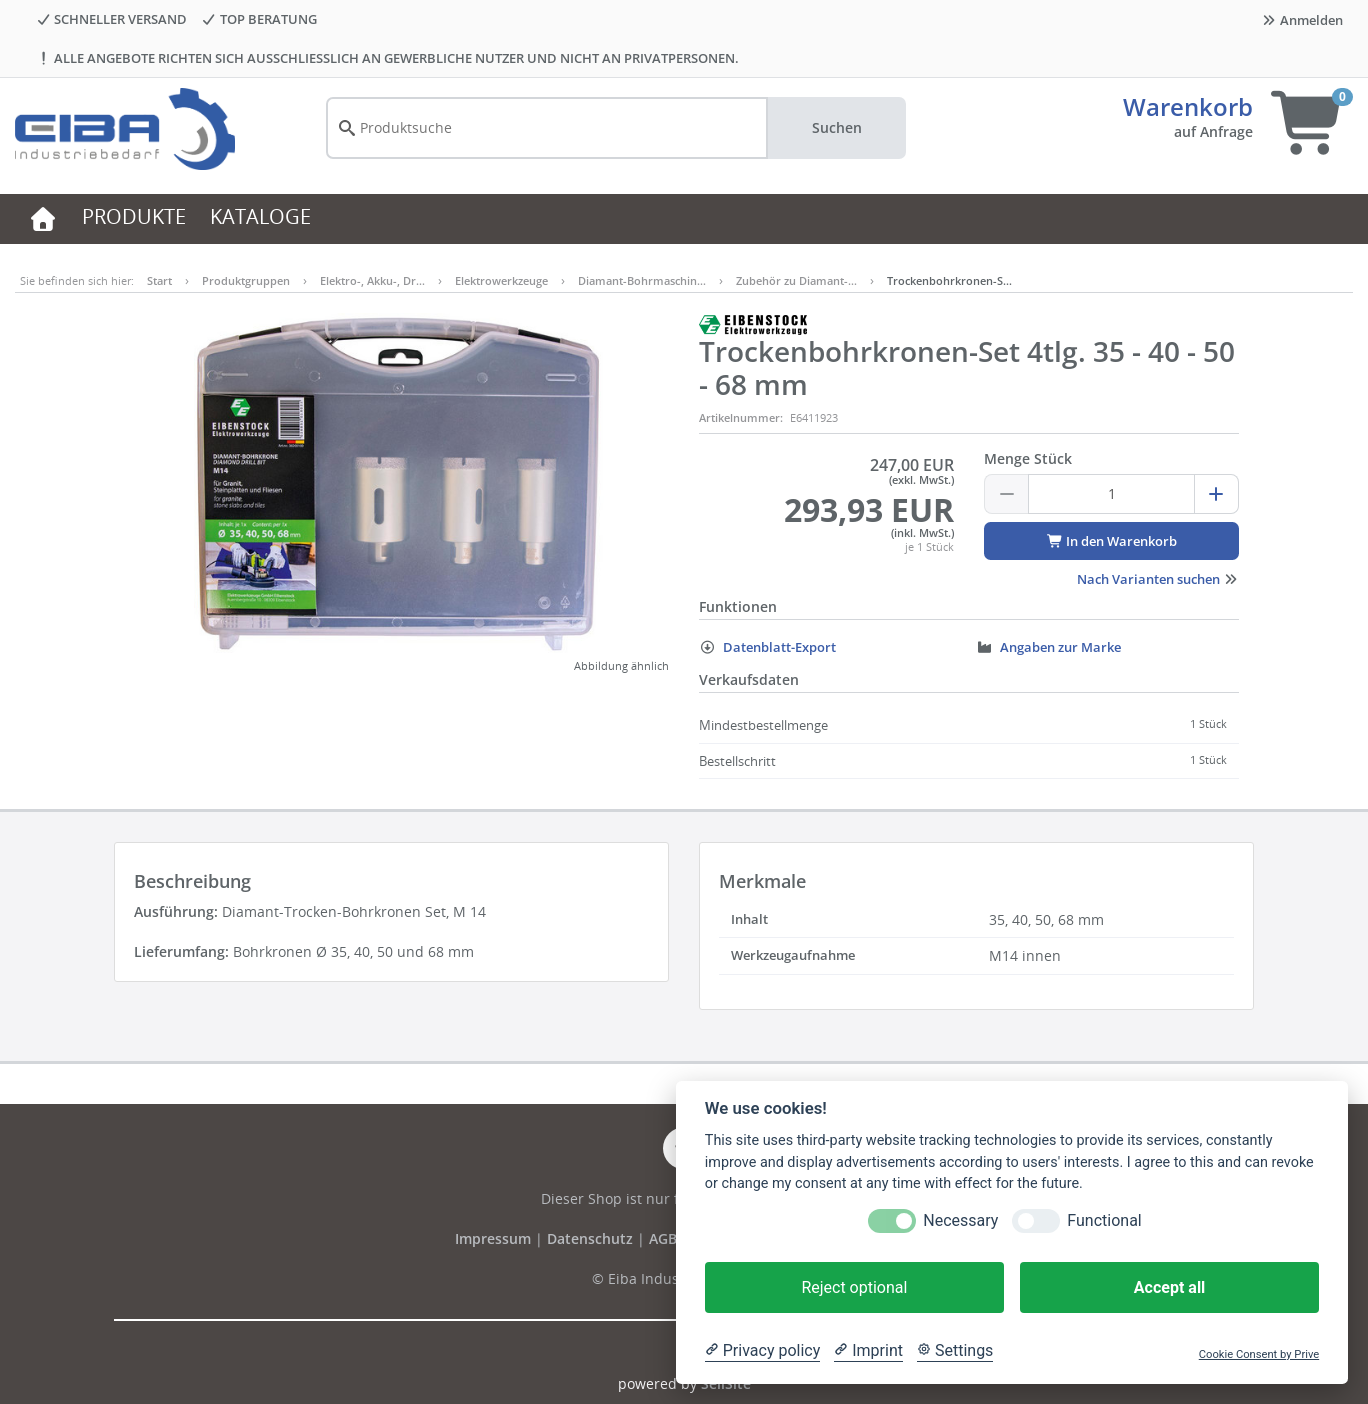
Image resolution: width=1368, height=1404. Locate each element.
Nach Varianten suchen (1158, 579)
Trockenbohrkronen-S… (949, 280)
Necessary (960, 1220)
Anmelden (1302, 20)
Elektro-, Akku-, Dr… (372, 280)
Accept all (1169, 1287)
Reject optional (854, 1287)
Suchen (837, 127)
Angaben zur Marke (1048, 647)
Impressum (495, 1238)
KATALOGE (260, 216)
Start (159, 280)
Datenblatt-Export (767, 647)
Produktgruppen (246, 280)
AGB (665, 1238)
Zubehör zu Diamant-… (796, 280)
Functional (1104, 1220)
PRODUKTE (134, 216)
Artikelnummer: (741, 417)
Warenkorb (1188, 106)
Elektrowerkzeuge (501, 280)
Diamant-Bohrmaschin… (642, 280)
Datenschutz (590, 1238)
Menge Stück (1028, 458)
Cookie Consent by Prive (1259, 1354)
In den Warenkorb (1111, 541)
